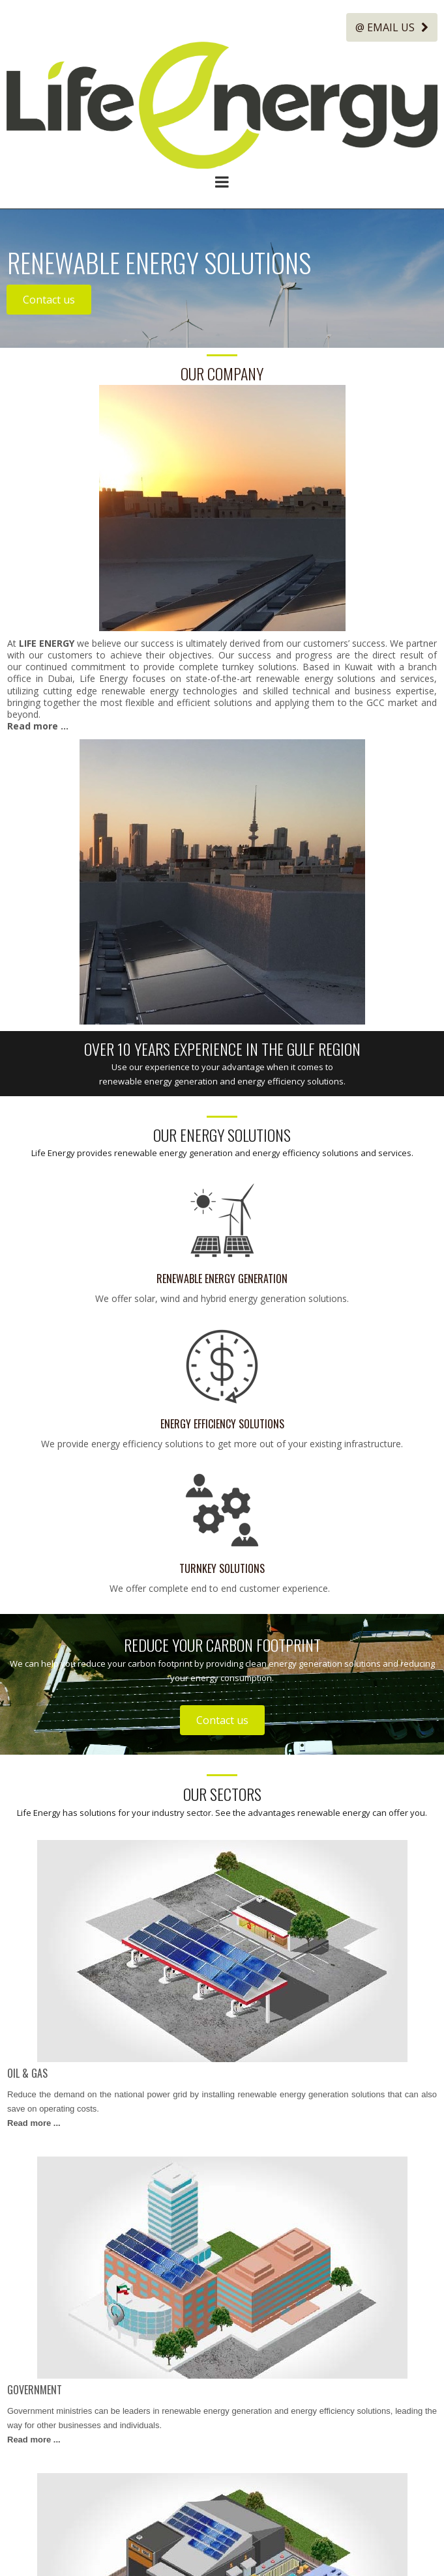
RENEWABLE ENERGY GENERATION (222, 1278)
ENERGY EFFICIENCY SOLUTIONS (222, 1423)
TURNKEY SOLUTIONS (222, 1568)
